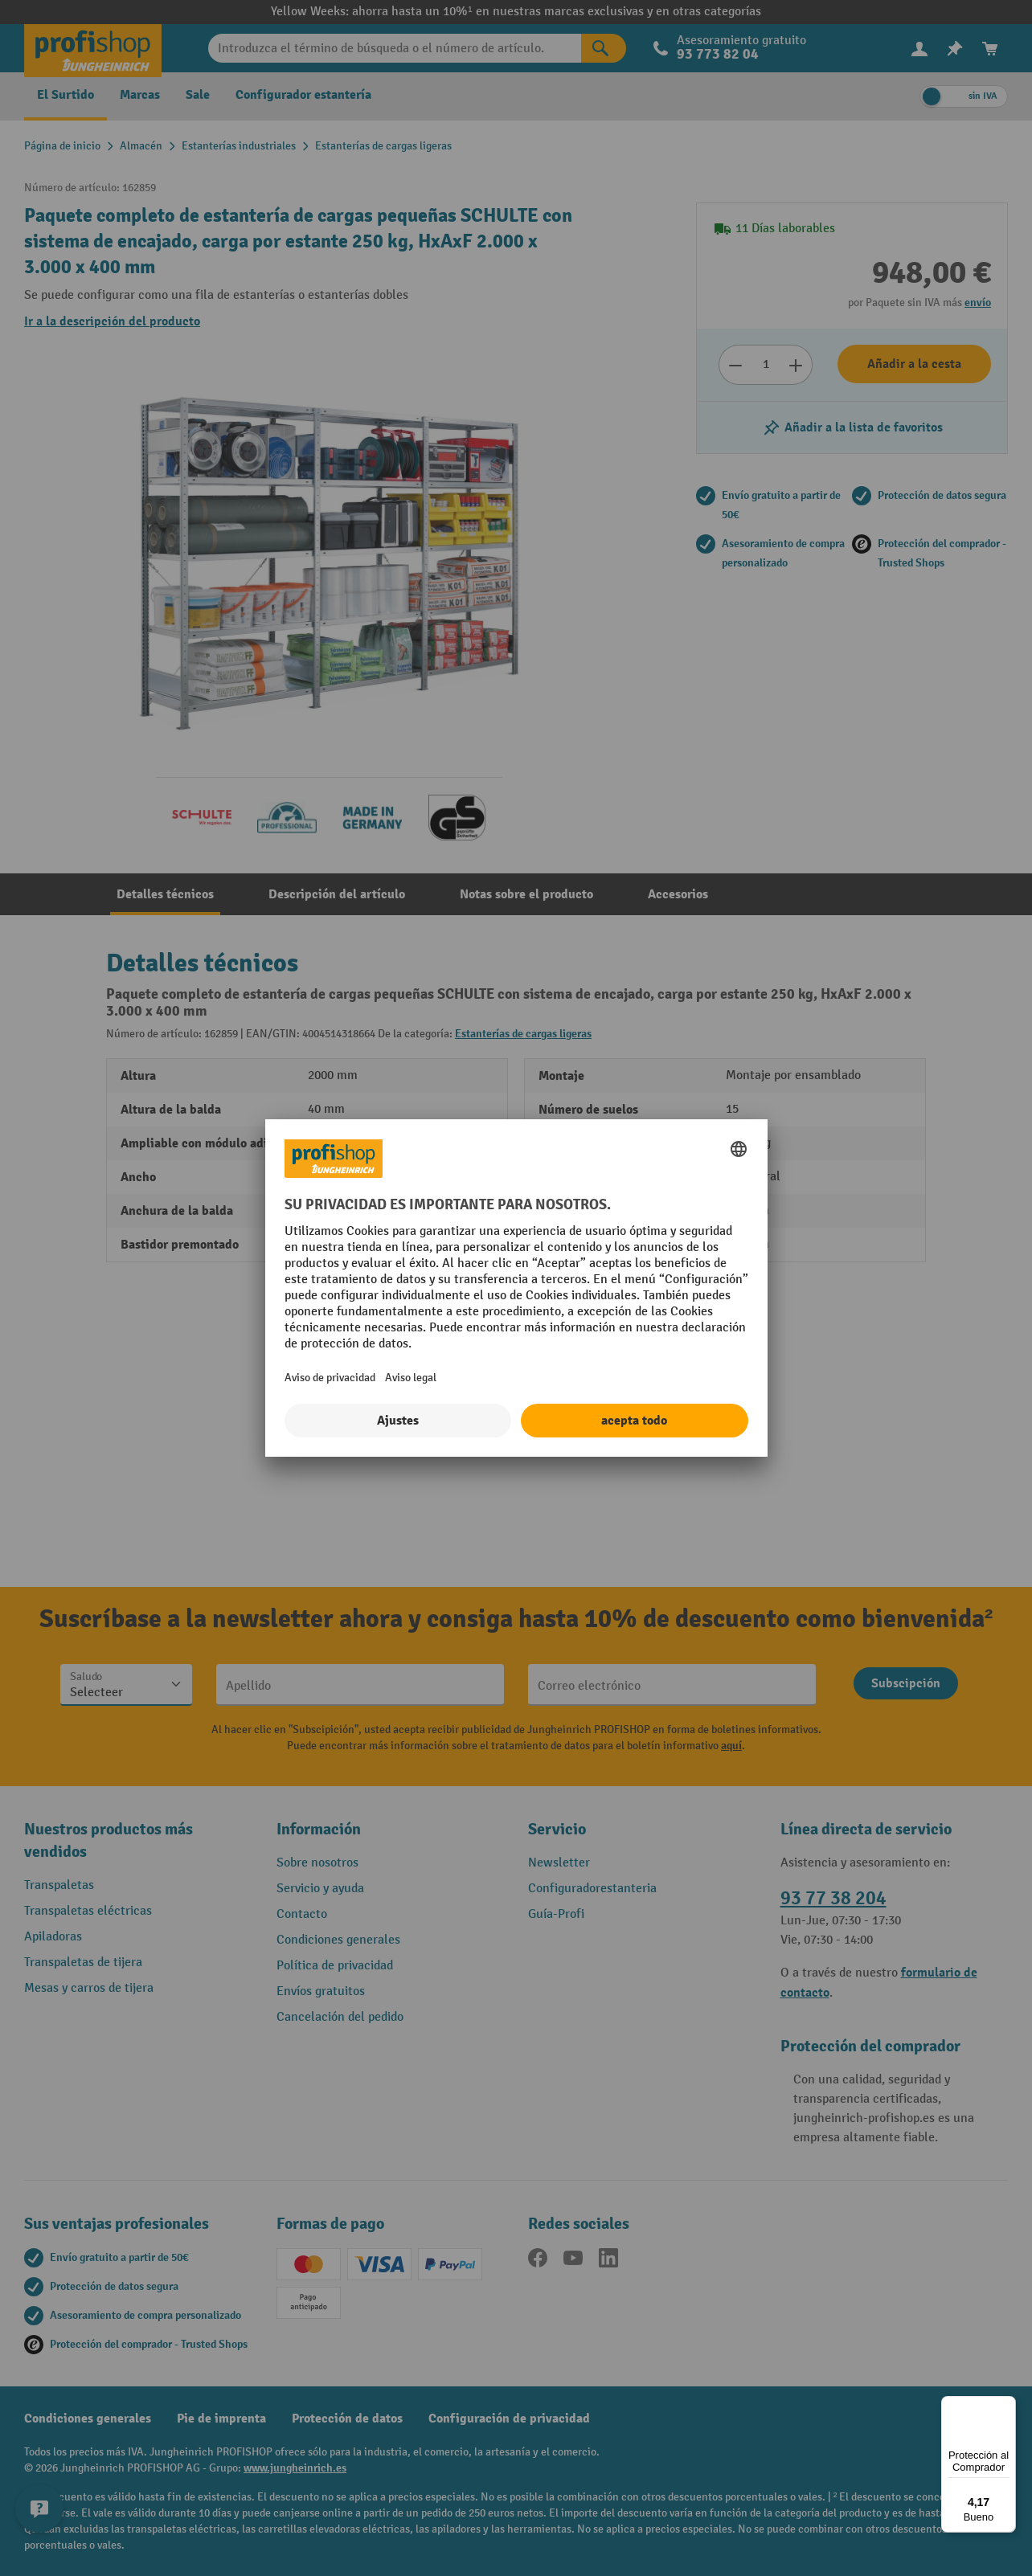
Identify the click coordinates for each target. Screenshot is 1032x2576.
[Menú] (1006, 2405)
